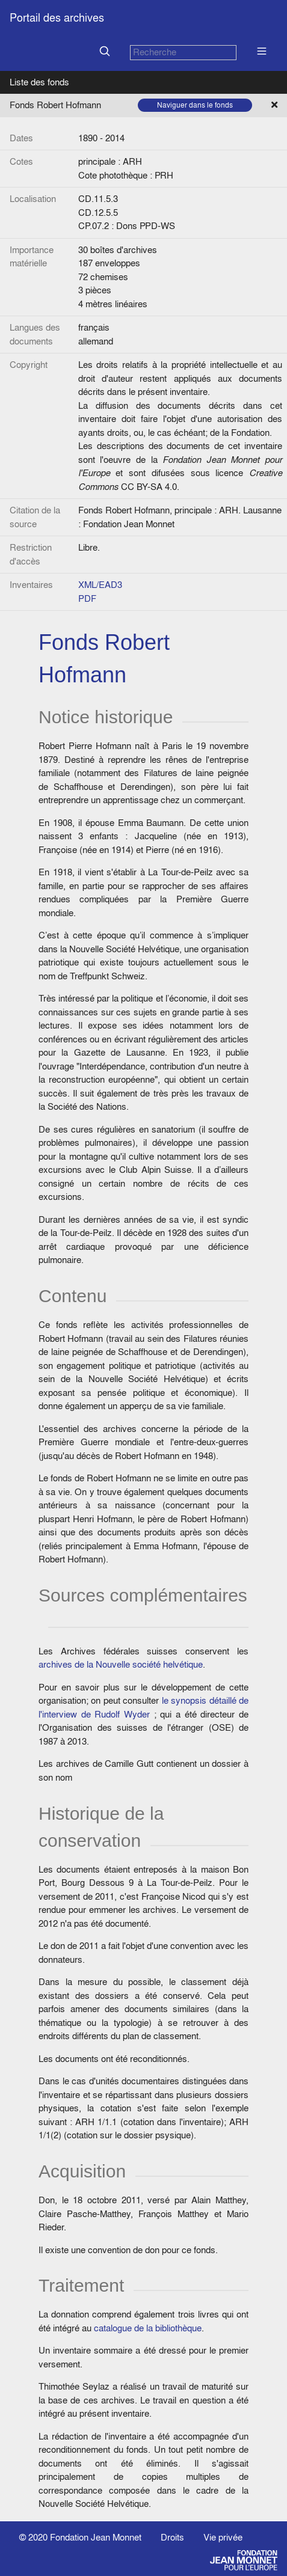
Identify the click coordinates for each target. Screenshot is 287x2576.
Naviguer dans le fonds (195, 105)
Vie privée (222, 2537)
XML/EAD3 (100, 584)
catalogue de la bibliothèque (148, 2328)
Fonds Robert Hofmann (55, 105)
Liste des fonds (39, 82)
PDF (87, 598)
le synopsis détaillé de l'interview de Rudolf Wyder (143, 1707)
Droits (172, 2537)
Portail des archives (57, 17)
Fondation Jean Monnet (95, 2537)
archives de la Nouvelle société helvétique (121, 1664)
